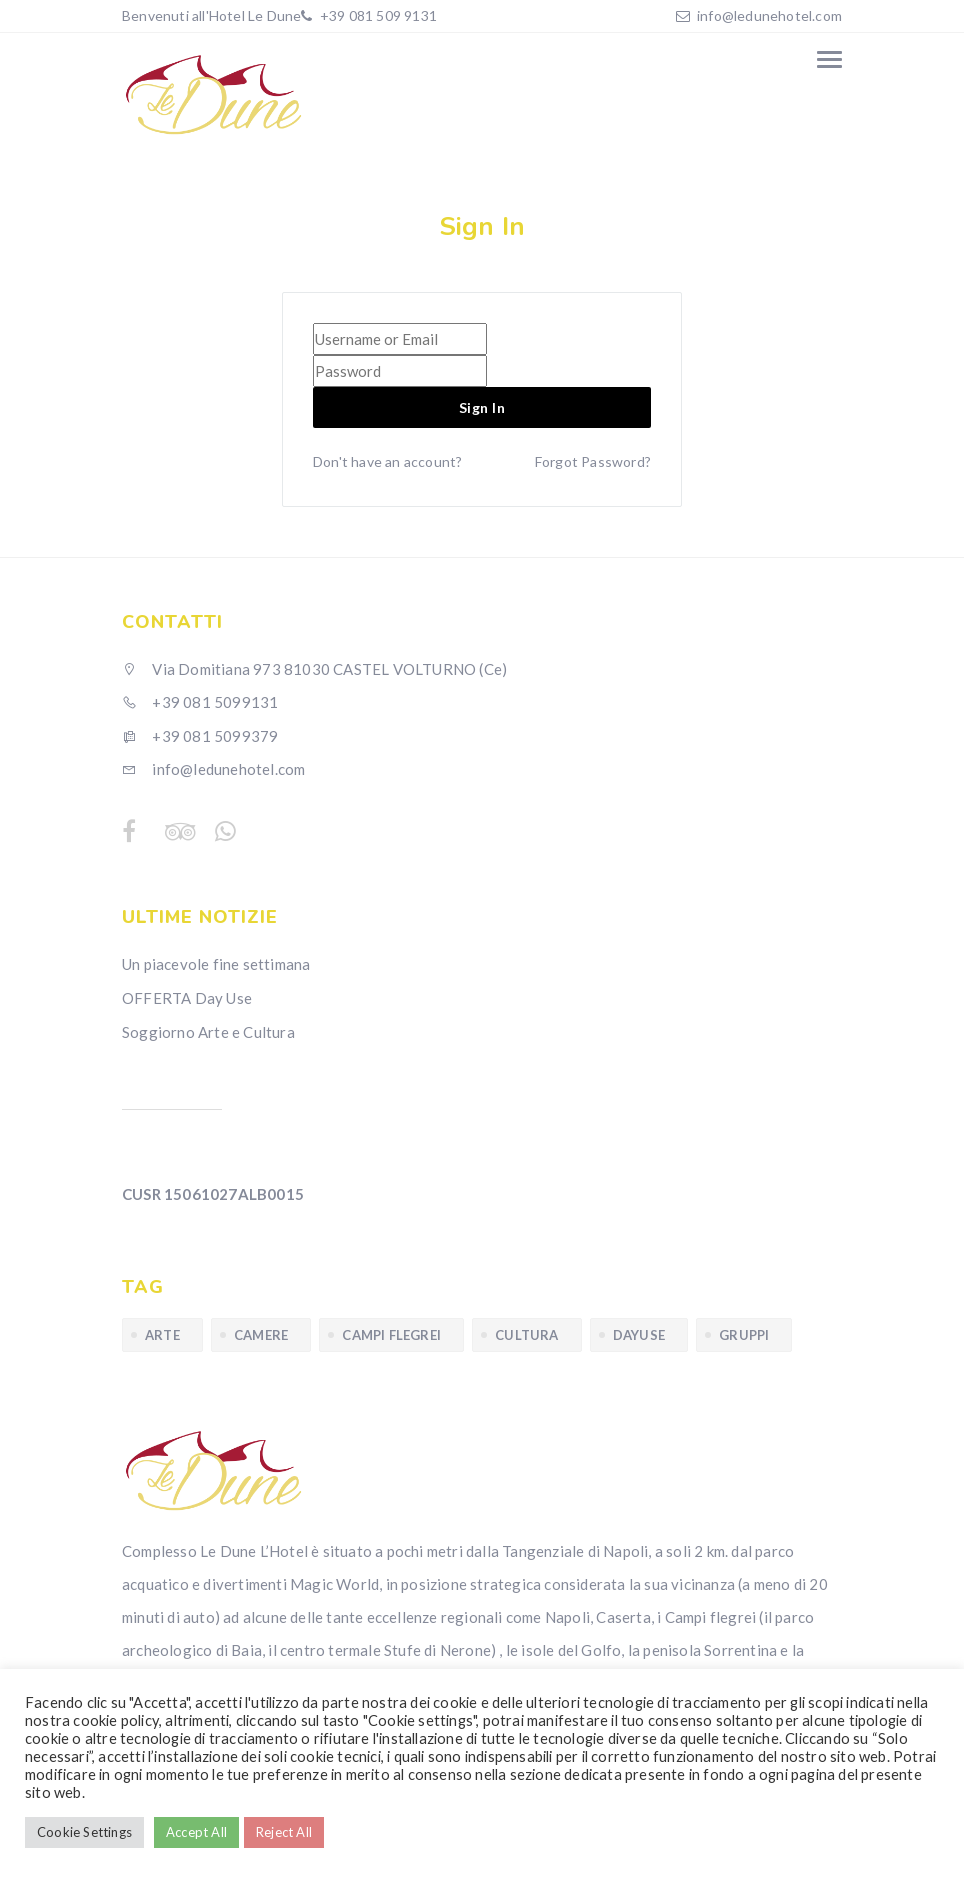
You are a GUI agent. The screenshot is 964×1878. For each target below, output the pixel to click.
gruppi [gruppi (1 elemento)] (744, 1335)
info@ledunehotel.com (769, 15)
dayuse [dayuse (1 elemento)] (639, 1335)
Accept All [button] (196, 1832)
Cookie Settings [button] (84, 1832)
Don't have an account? (387, 461)
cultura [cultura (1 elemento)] (526, 1335)
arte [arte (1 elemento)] (162, 1335)
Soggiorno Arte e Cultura (208, 1032)
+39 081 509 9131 (377, 15)
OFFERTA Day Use (187, 998)
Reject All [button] (284, 1832)
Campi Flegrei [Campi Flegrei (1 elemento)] (391, 1335)
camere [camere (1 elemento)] (261, 1335)
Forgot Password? (593, 461)
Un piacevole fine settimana (216, 964)
